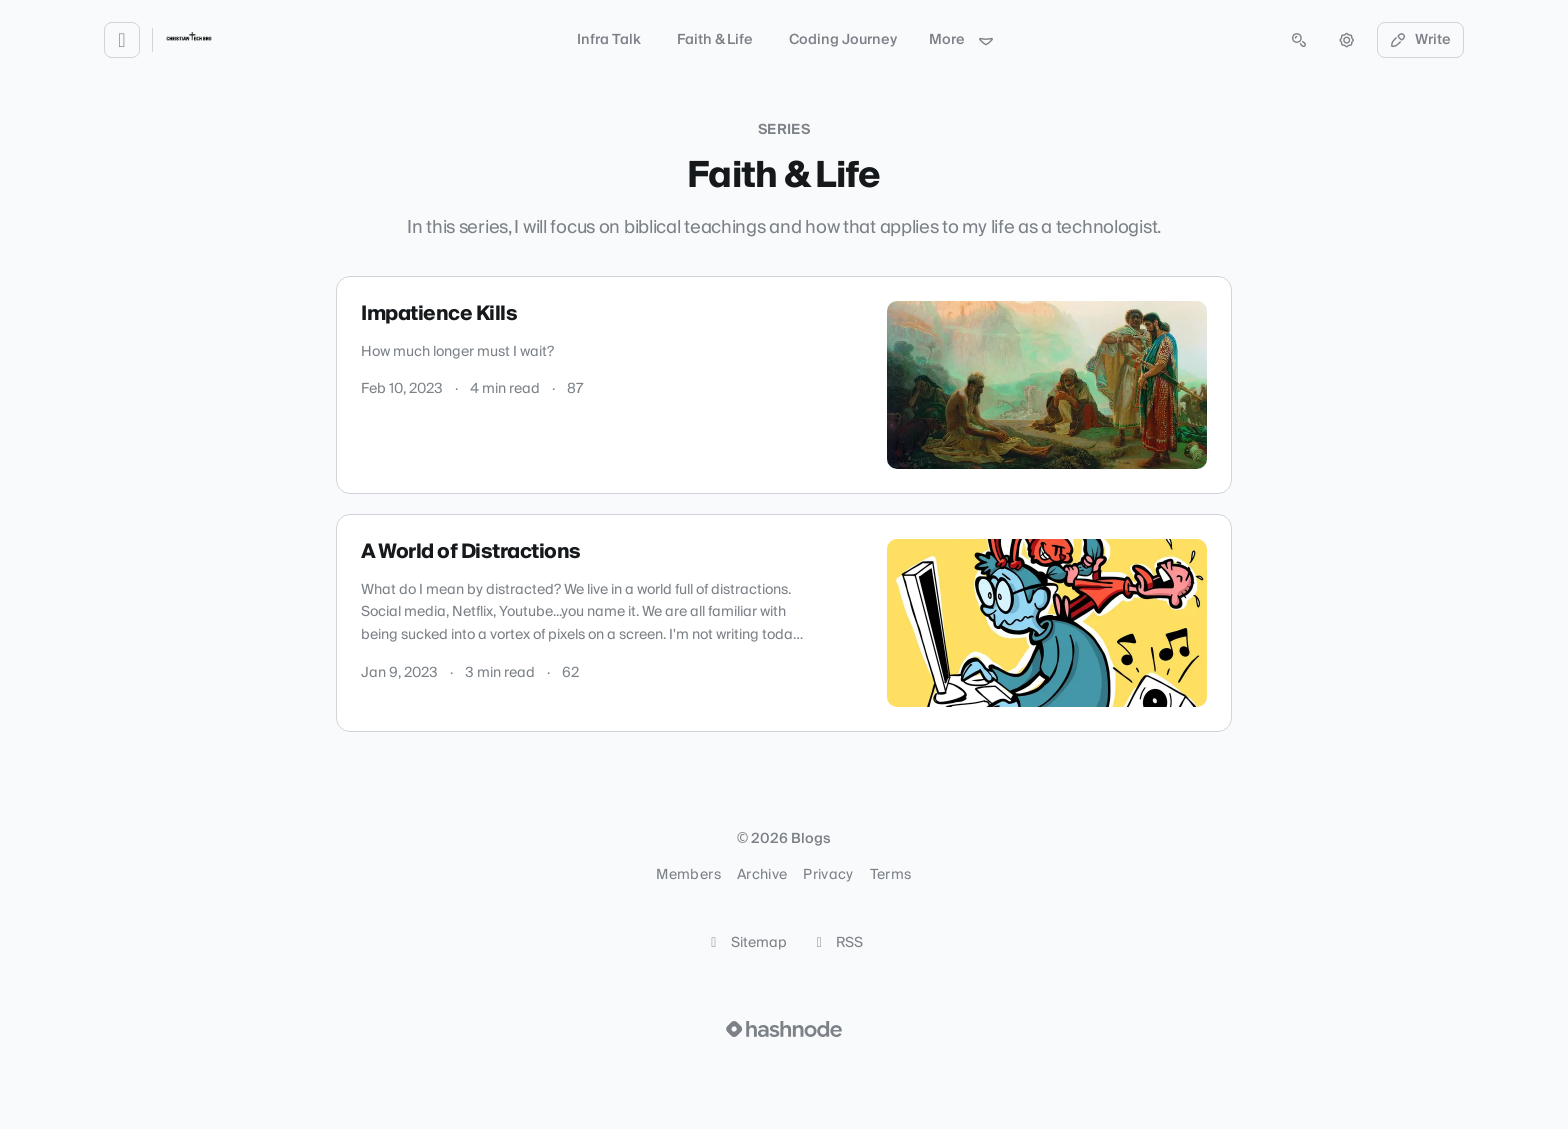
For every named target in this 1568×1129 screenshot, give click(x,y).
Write (1421, 40)
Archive (762, 875)
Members (688, 875)
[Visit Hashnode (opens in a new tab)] (784, 1029)
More (962, 40)
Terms (891, 875)
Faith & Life (715, 40)
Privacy (828, 875)
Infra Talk (609, 40)
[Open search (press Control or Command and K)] (1299, 40)
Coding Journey (843, 40)
